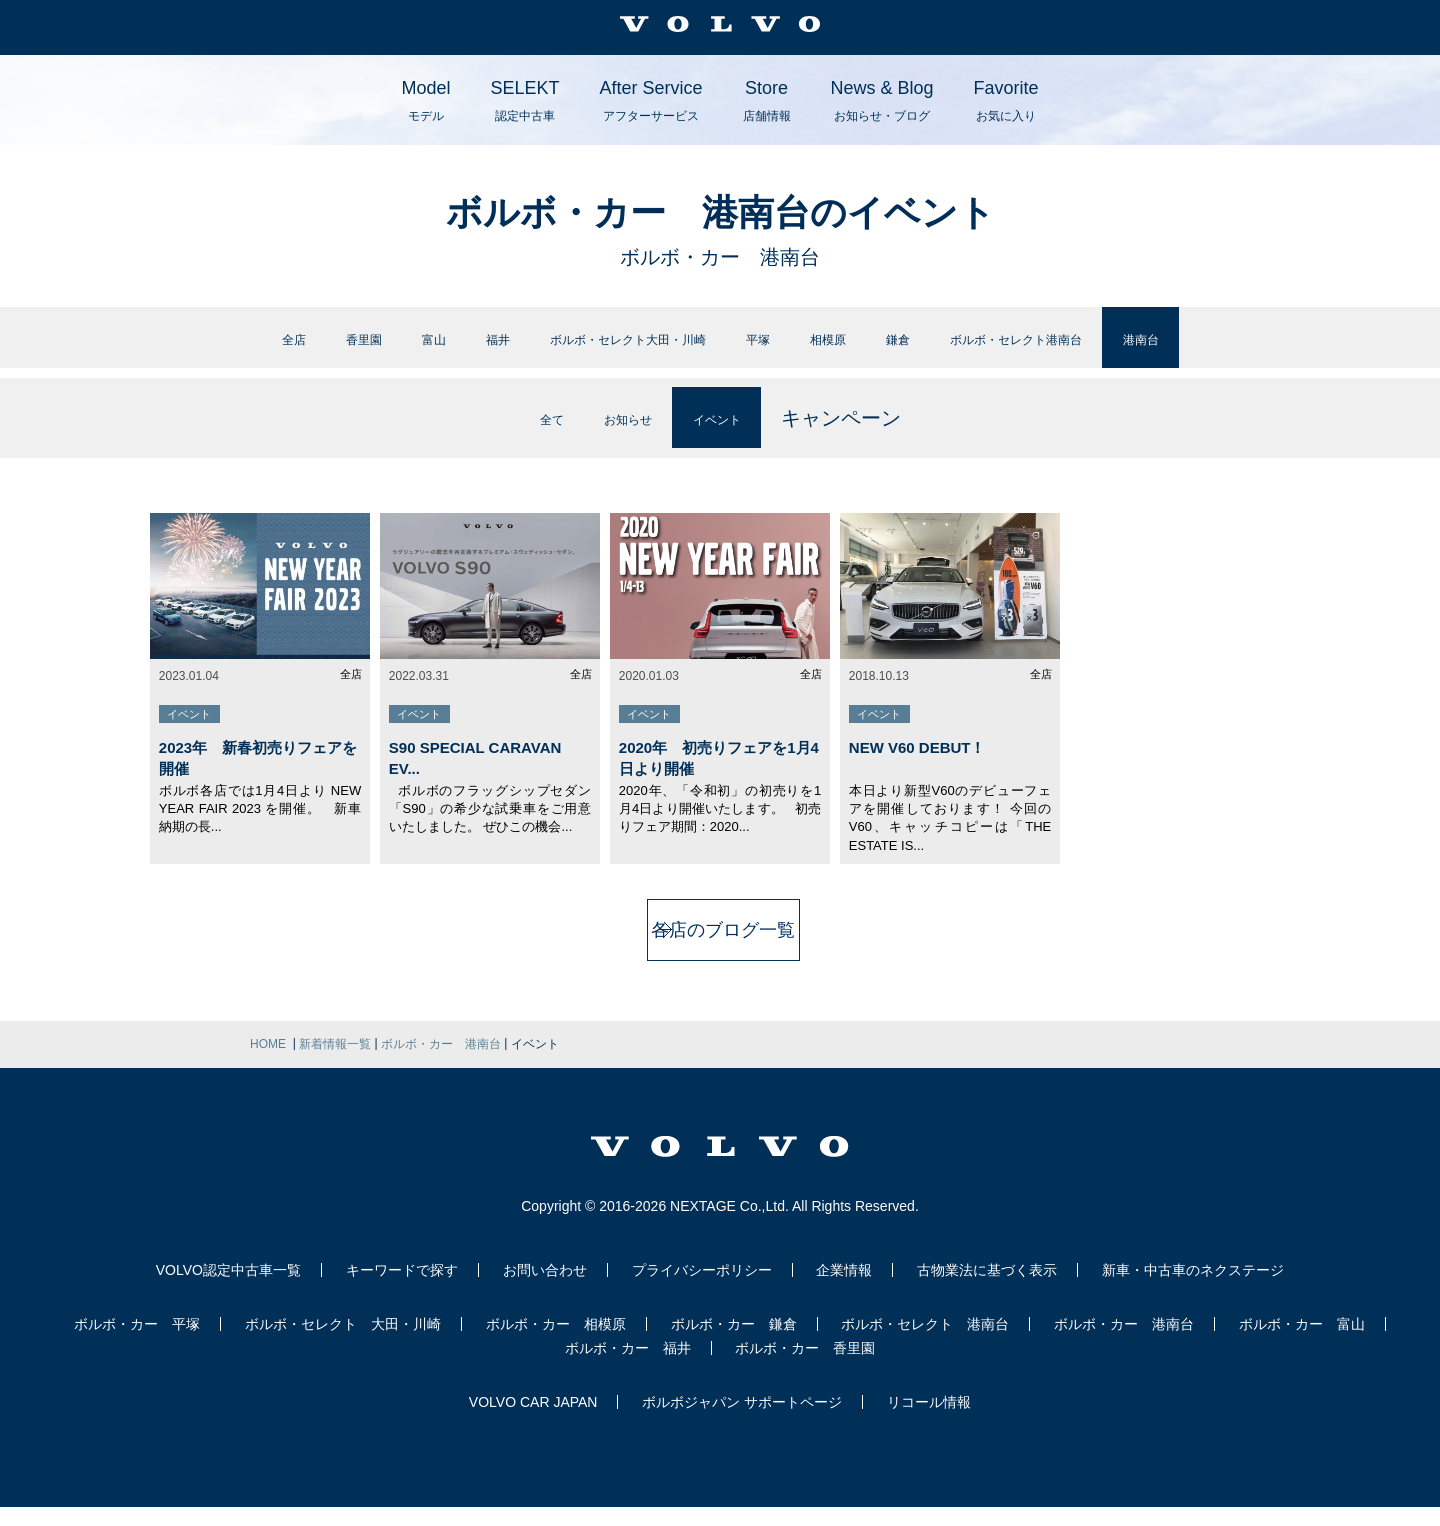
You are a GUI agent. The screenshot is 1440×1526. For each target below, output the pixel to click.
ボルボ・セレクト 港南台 (925, 1343)
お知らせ (620, 437)
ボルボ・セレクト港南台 (1124, 347)
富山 (308, 347)
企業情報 (844, 1289)
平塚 (771, 347)
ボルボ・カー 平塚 (137, 1343)
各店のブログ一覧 (720, 949)
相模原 (862, 347)
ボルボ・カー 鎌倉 (734, 1343)
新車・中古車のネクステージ (1193, 1289)
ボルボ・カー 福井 (628, 1367)
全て (519, 437)
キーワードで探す (402, 1289)
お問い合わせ (545, 1289)
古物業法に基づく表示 (987, 1289)
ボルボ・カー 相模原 (556, 1343)
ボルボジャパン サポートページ (742, 1421)
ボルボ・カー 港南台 (1124, 1343)
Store (767, 100)
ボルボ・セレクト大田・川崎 (580, 347)
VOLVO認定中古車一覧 (228, 1289)
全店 (126, 347)
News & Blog (882, 100)
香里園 (217, 347)
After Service (650, 100)
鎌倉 (953, 347)
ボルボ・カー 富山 (1302, 1343)
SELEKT (524, 100)
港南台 (1305, 347)
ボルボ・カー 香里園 (805, 1367)
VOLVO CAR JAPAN (533, 1421)
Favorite (1006, 100)
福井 (389, 347)
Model (425, 100)
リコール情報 (929, 1421)
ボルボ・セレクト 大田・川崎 (343, 1343)
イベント (741, 437)
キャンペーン (881, 437)
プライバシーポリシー (702, 1289)
